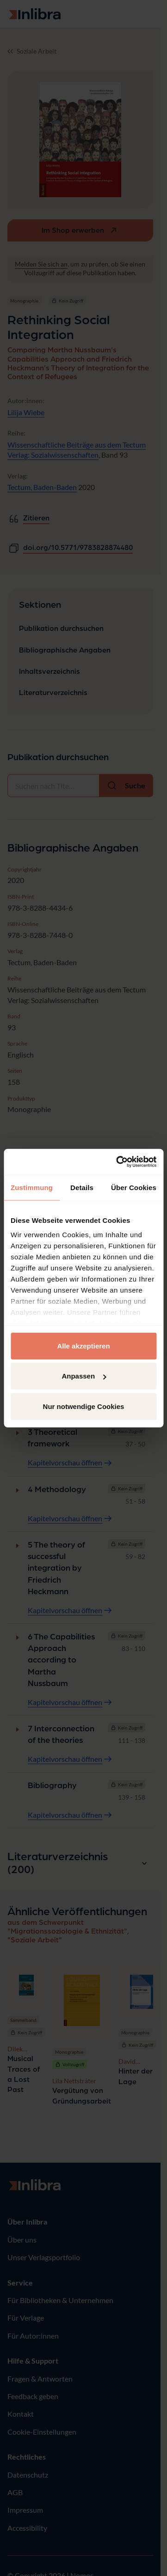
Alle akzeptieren (83, 1345)
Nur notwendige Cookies (83, 1406)
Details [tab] (81, 1187)
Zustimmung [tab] (32, 1187)
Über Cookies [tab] (133, 1187)
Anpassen (84, 1376)
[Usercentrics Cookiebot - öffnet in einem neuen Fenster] (118, 1162)
